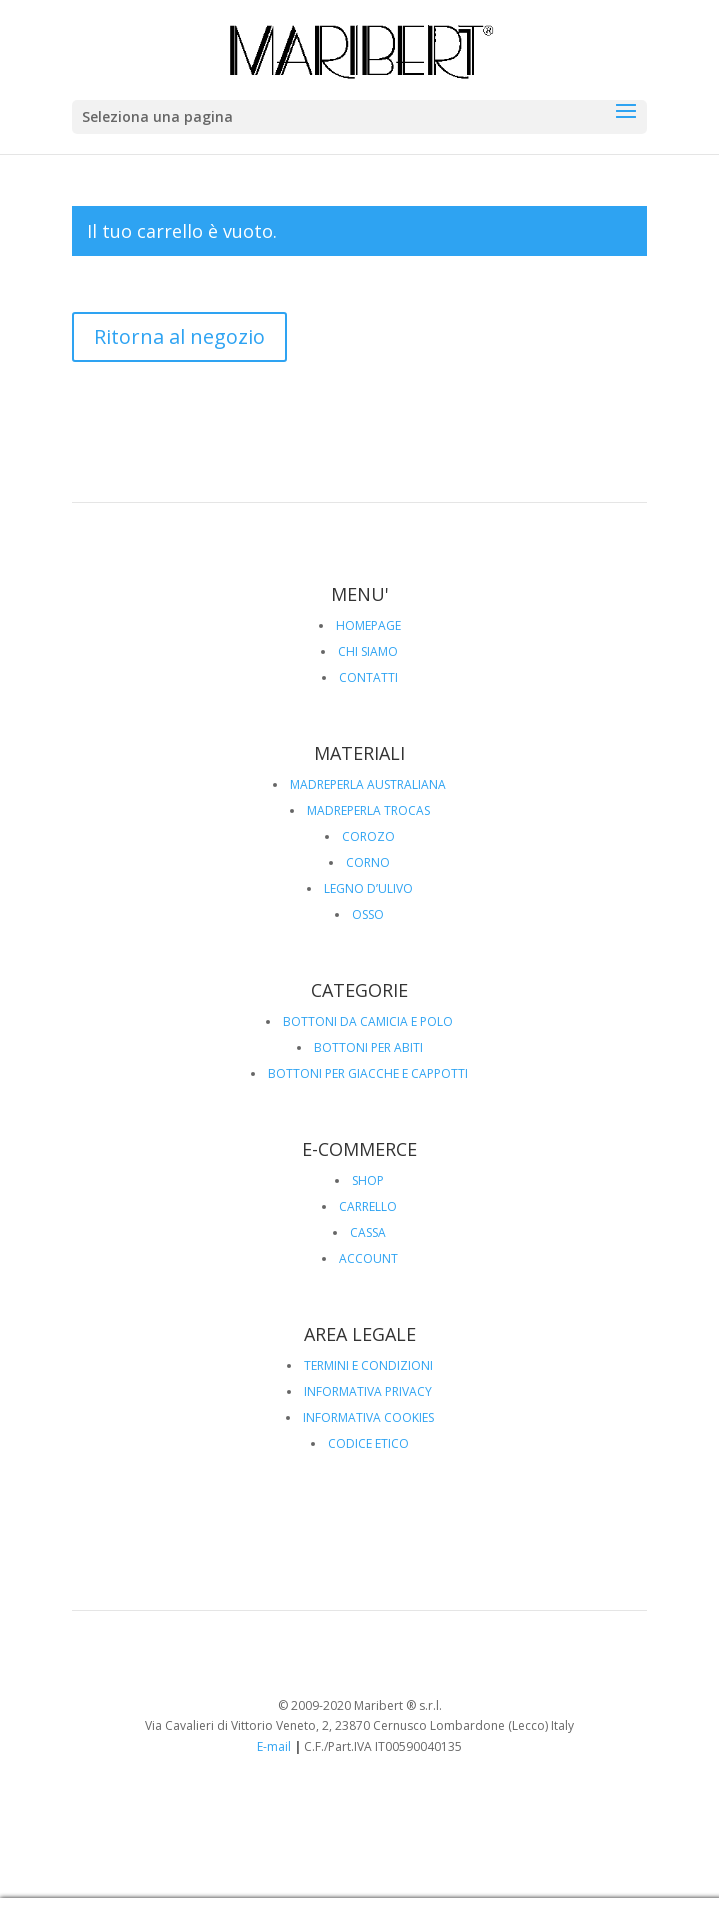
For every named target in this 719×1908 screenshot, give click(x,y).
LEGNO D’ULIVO (368, 888)
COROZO (368, 836)
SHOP (368, 1180)
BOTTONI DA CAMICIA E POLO (368, 1021)
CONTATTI (368, 677)
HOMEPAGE (368, 625)
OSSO (368, 914)
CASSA (368, 1232)
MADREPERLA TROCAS (368, 810)
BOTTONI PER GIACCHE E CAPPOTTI (368, 1073)
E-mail (274, 1746)
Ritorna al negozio (179, 336)
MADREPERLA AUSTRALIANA (368, 784)
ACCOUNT (368, 1258)
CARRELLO (368, 1206)
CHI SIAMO (368, 651)
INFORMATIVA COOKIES (368, 1417)
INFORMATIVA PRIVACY (368, 1391)
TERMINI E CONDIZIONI (368, 1365)
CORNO (368, 862)
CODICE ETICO (368, 1443)
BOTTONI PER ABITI (368, 1047)
